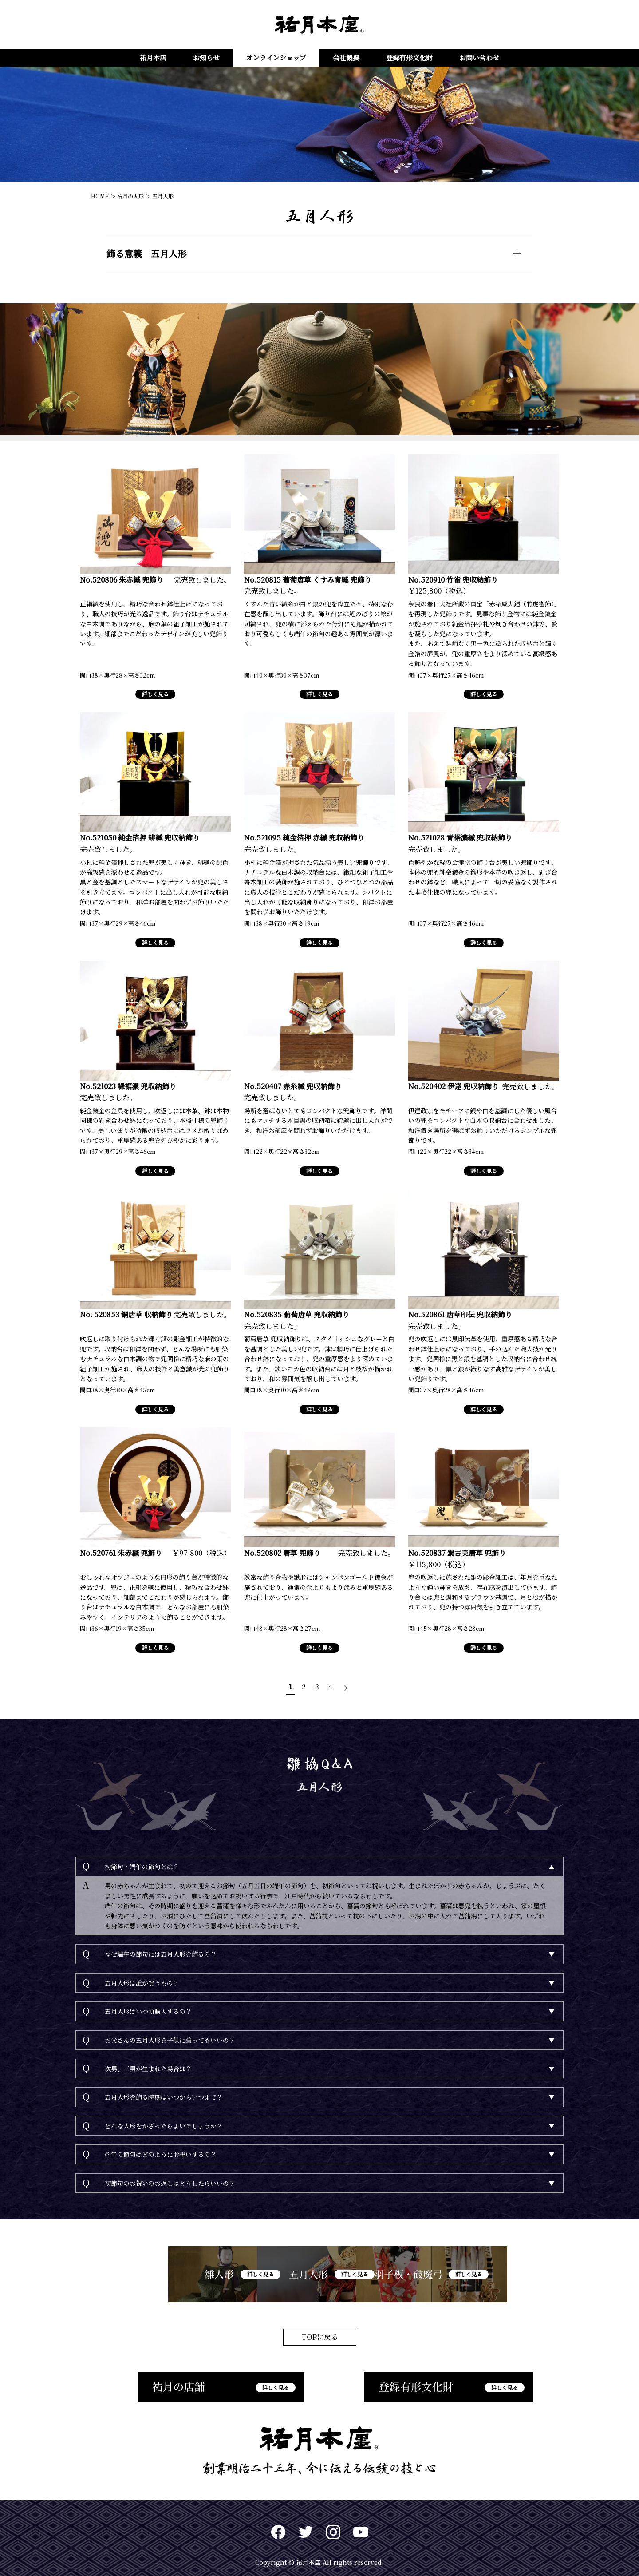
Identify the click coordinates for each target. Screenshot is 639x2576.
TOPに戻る (319, 2329)
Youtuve (360, 2525)
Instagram (333, 2525)
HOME (100, 196)
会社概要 (346, 57)
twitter (305, 2525)
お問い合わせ (479, 57)
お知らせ (206, 57)
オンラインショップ (276, 57)
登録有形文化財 (409, 57)
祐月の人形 (130, 196)
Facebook (278, 2525)
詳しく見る (155, 684)
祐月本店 (153, 57)
